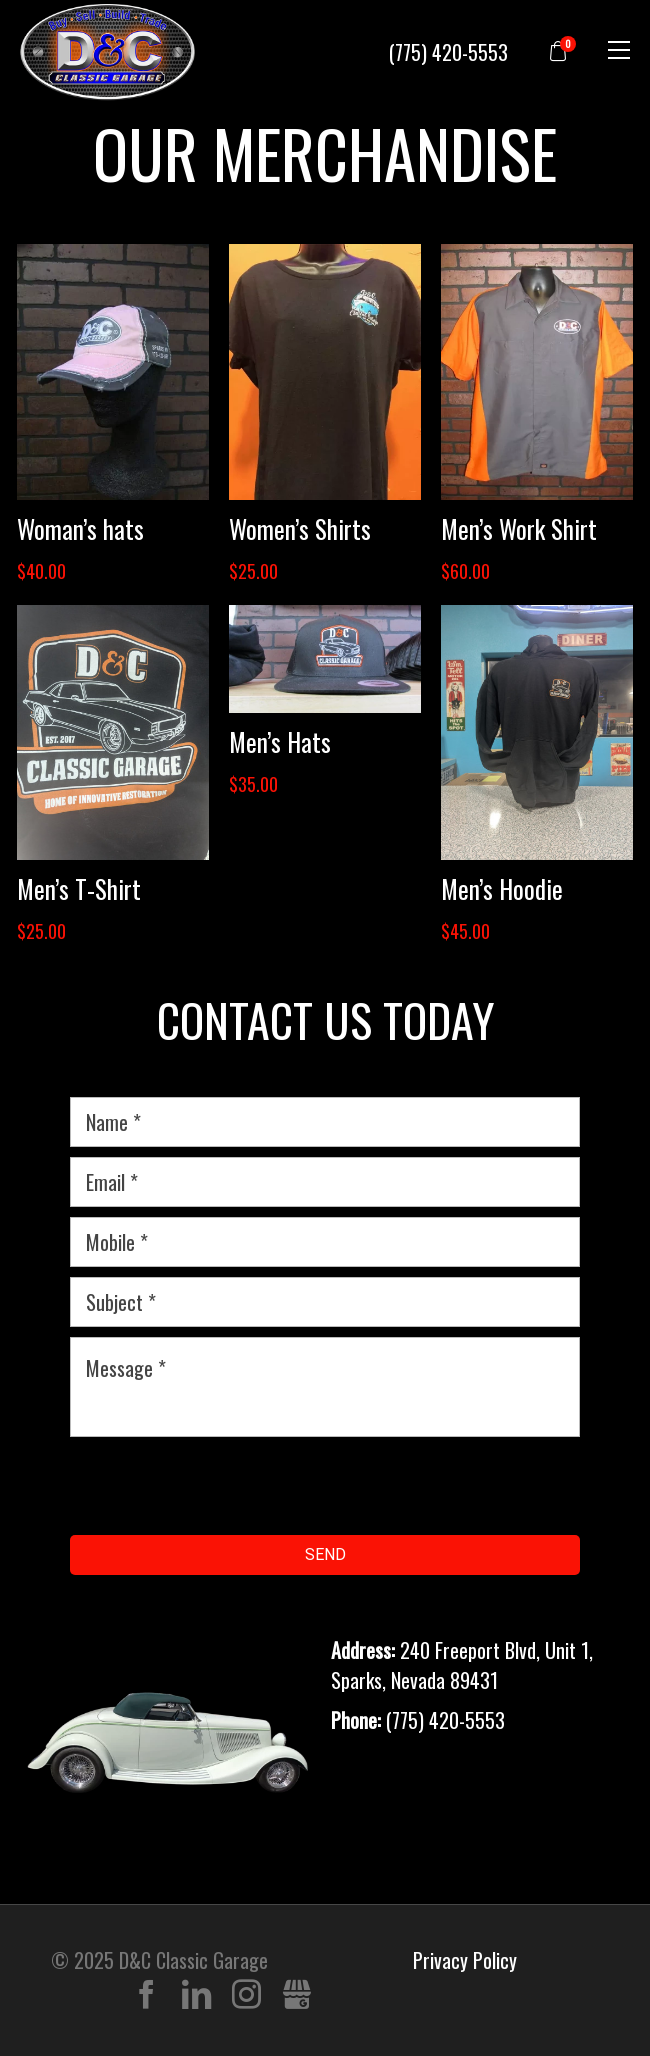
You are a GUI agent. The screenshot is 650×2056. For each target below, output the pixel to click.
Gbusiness (296, 1995)
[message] (325, 1387)
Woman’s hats (80, 528)
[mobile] (325, 1242)
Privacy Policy (465, 1960)
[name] (325, 1122)
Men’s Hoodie (502, 888)
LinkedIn (196, 1995)
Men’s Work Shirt (519, 528)
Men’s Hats (280, 741)
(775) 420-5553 (448, 52)
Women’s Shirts (300, 528)
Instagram (246, 1995)
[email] (325, 1182)
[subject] (325, 1302)
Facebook (146, 1995)
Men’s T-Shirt (79, 888)
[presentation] (222, 1486)
